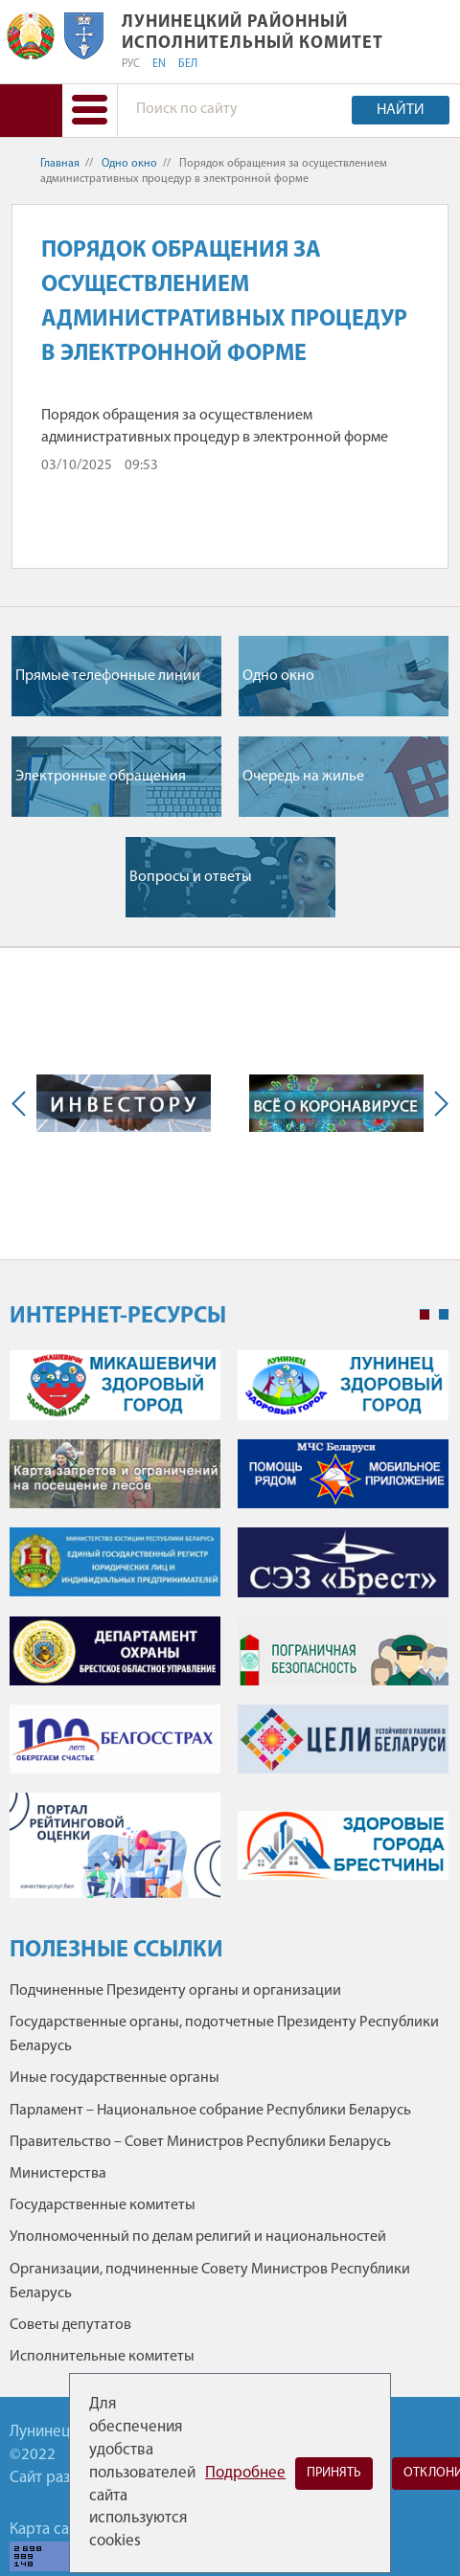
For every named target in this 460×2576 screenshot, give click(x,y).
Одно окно (129, 163)
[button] (89, 110)
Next (437, 1103)
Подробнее (245, 2473)
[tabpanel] (229, 1633)
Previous (23, 1103)
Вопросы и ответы (190, 877)
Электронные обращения (100, 776)
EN (159, 64)
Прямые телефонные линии (107, 676)
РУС (131, 64)
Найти (401, 110)
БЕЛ (187, 64)
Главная (60, 163)
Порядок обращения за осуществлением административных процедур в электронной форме (214, 426)
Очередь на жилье (303, 776)
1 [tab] (424, 1315)
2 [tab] (443, 1315)
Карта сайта (51, 2529)
